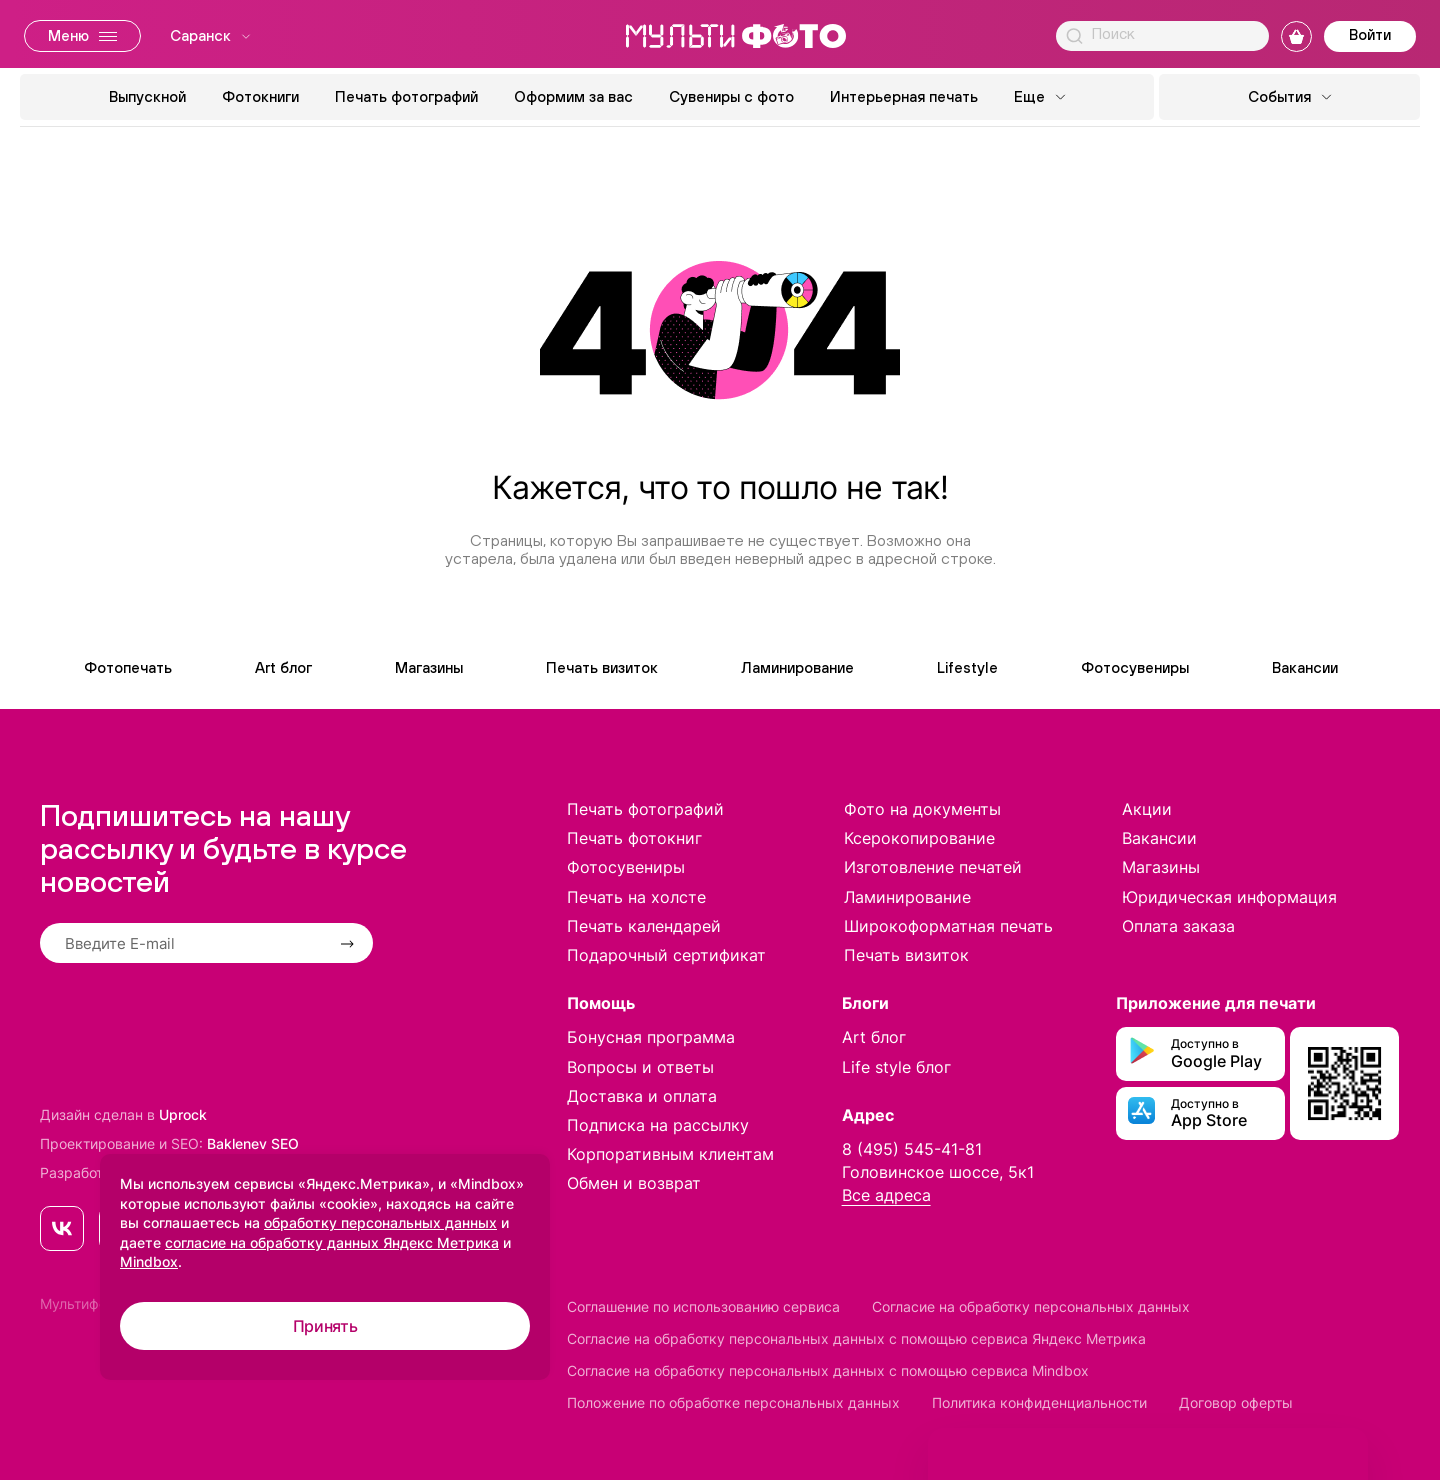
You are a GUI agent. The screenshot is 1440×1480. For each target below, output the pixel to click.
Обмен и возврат (634, 1183)
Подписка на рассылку (658, 1125)
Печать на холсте (636, 897)
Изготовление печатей (933, 867)
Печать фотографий (406, 96)
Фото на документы (922, 809)
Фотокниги (260, 96)
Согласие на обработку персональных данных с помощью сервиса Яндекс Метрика (856, 1338)
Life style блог (896, 1067)
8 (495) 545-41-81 (912, 1149)
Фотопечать (128, 667)
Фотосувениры (1135, 667)
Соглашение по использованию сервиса (703, 1306)
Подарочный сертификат (666, 955)
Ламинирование (797, 667)
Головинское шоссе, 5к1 (938, 1172)
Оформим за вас (573, 96)
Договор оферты (1236, 1402)
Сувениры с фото (731, 96)
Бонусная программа (651, 1037)
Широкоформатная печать (948, 926)
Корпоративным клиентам (670, 1154)
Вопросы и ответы (640, 1067)
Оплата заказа (1178, 926)
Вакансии (1305, 667)
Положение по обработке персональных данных (733, 1402)
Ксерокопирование (919, 838)
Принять (325, 1326)
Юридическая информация (1229, 897)
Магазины (429, 667)
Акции (1147, 809)
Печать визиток (602, 667)
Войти (1370, 34)
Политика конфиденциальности (1039, 1402)
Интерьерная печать (904, 96)
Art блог (283, 667)
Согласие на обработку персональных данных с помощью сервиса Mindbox (828, 1370)
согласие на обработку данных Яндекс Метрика (332, 1242)
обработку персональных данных (380, 1222)
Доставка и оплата (642, 1096)
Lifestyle (967, 667)
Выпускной (147, 96)
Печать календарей (644, 926)
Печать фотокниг (634, 838)
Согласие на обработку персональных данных (1031, 1306)
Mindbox (149, 1261)
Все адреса (886, 1195)
